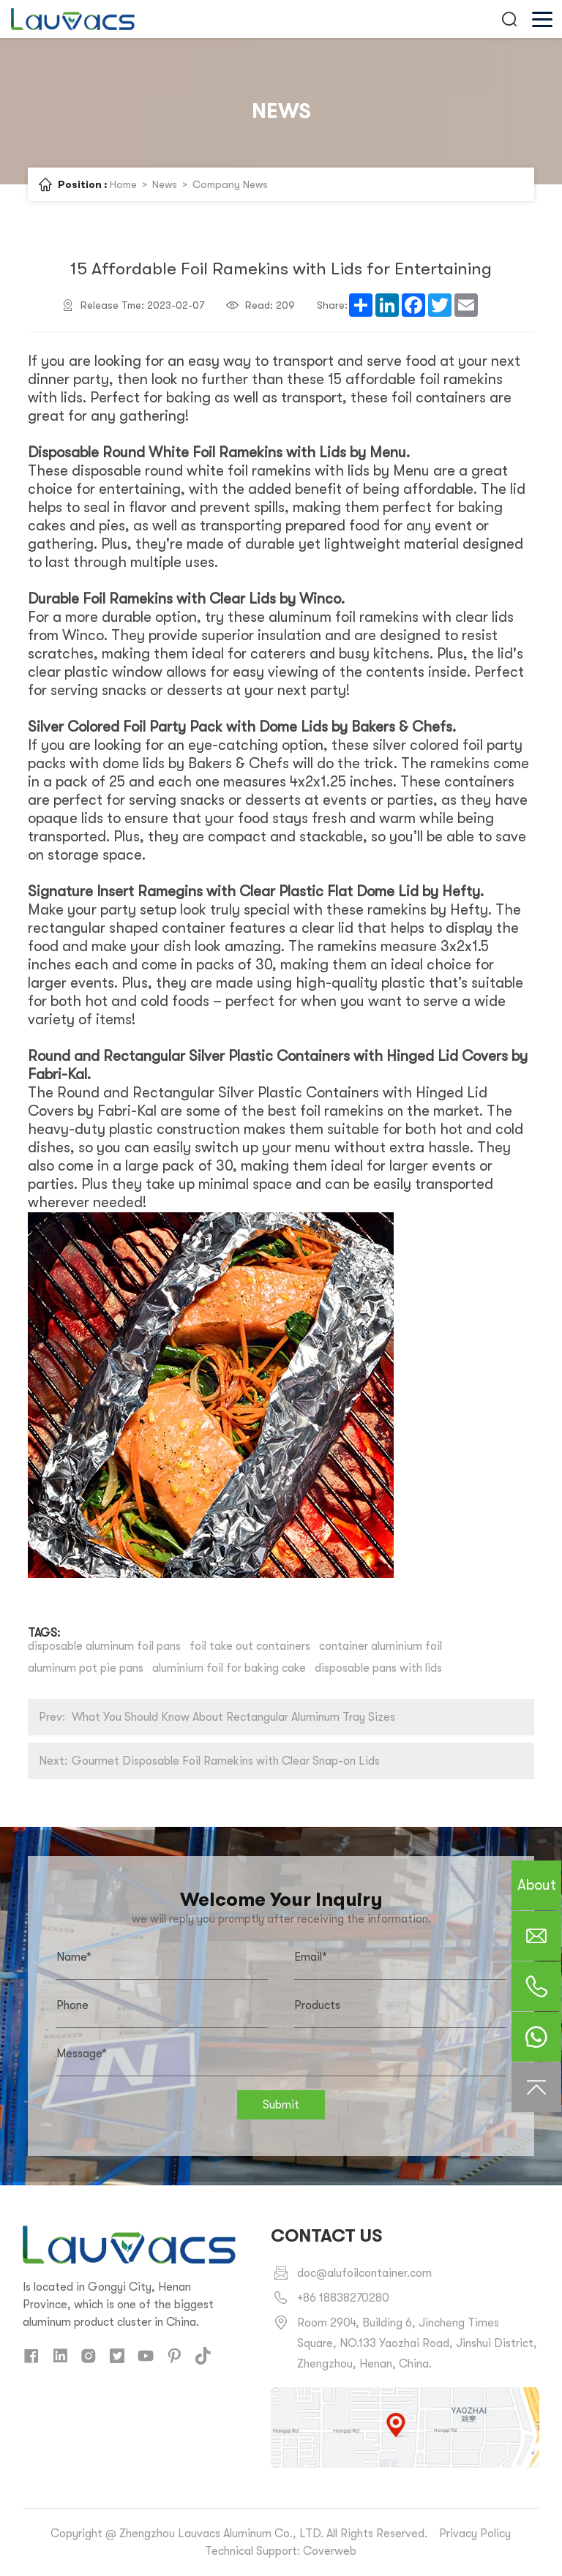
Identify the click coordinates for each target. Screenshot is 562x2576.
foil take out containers (250, 1646)
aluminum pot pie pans (85, 1668)
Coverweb (329, 2551)
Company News (230, 184)
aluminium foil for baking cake (229, 1668)
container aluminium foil (380, 1646)
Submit (281, 2104)
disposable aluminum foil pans (104, 1646)
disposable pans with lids (378, 1668)
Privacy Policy (475, 2533)
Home (123, 184)
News (164, 184)
